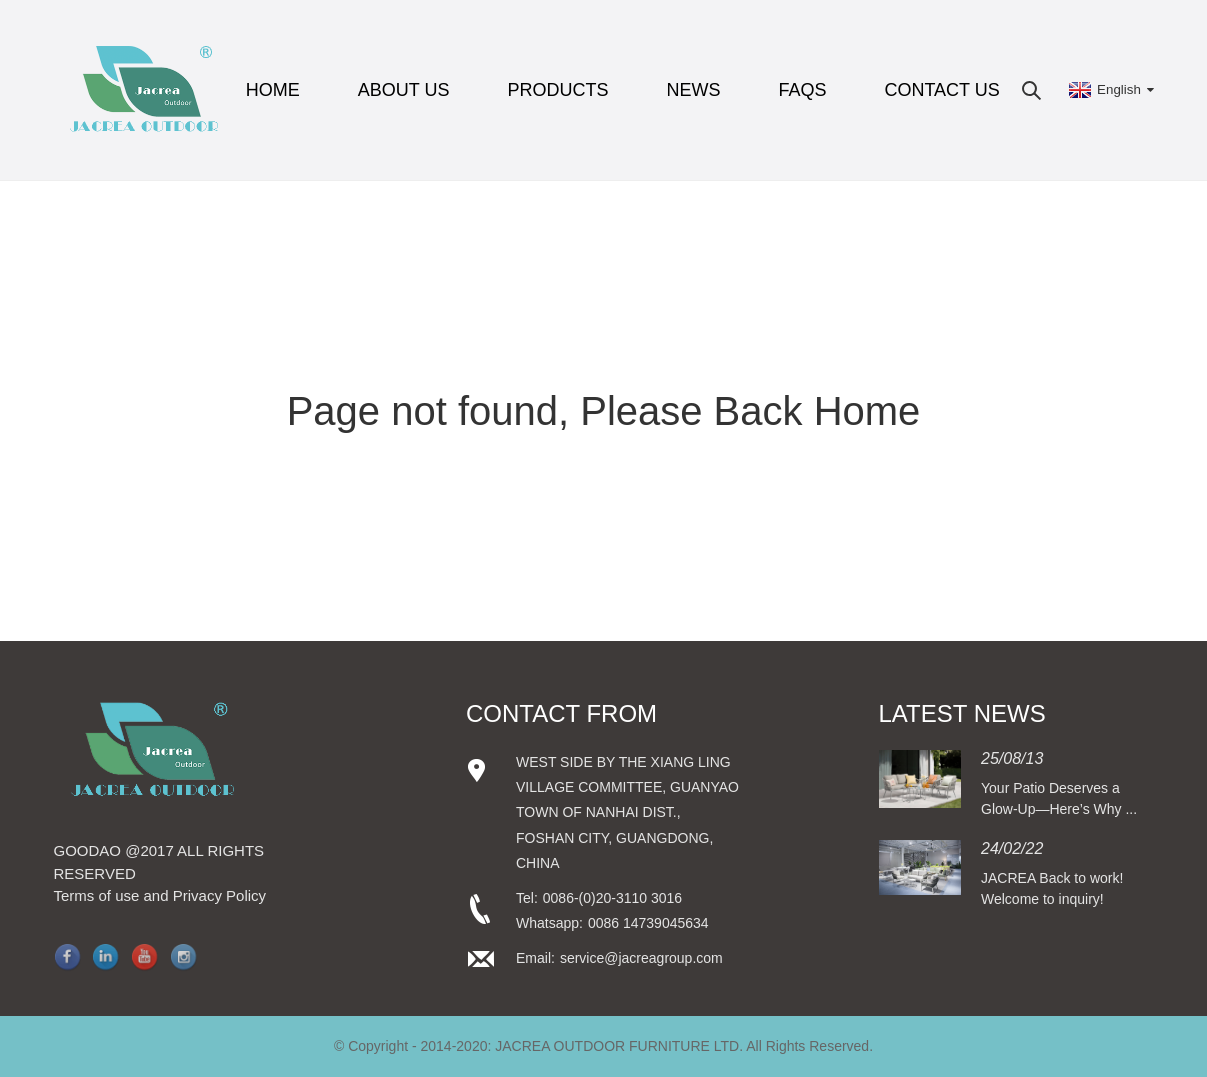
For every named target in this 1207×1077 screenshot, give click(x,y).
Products (557, 90)
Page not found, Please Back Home (604, 411)
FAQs (802, 90)
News (693, 90)
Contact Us (941, 90)
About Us (404, 90)
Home (273, 90)
